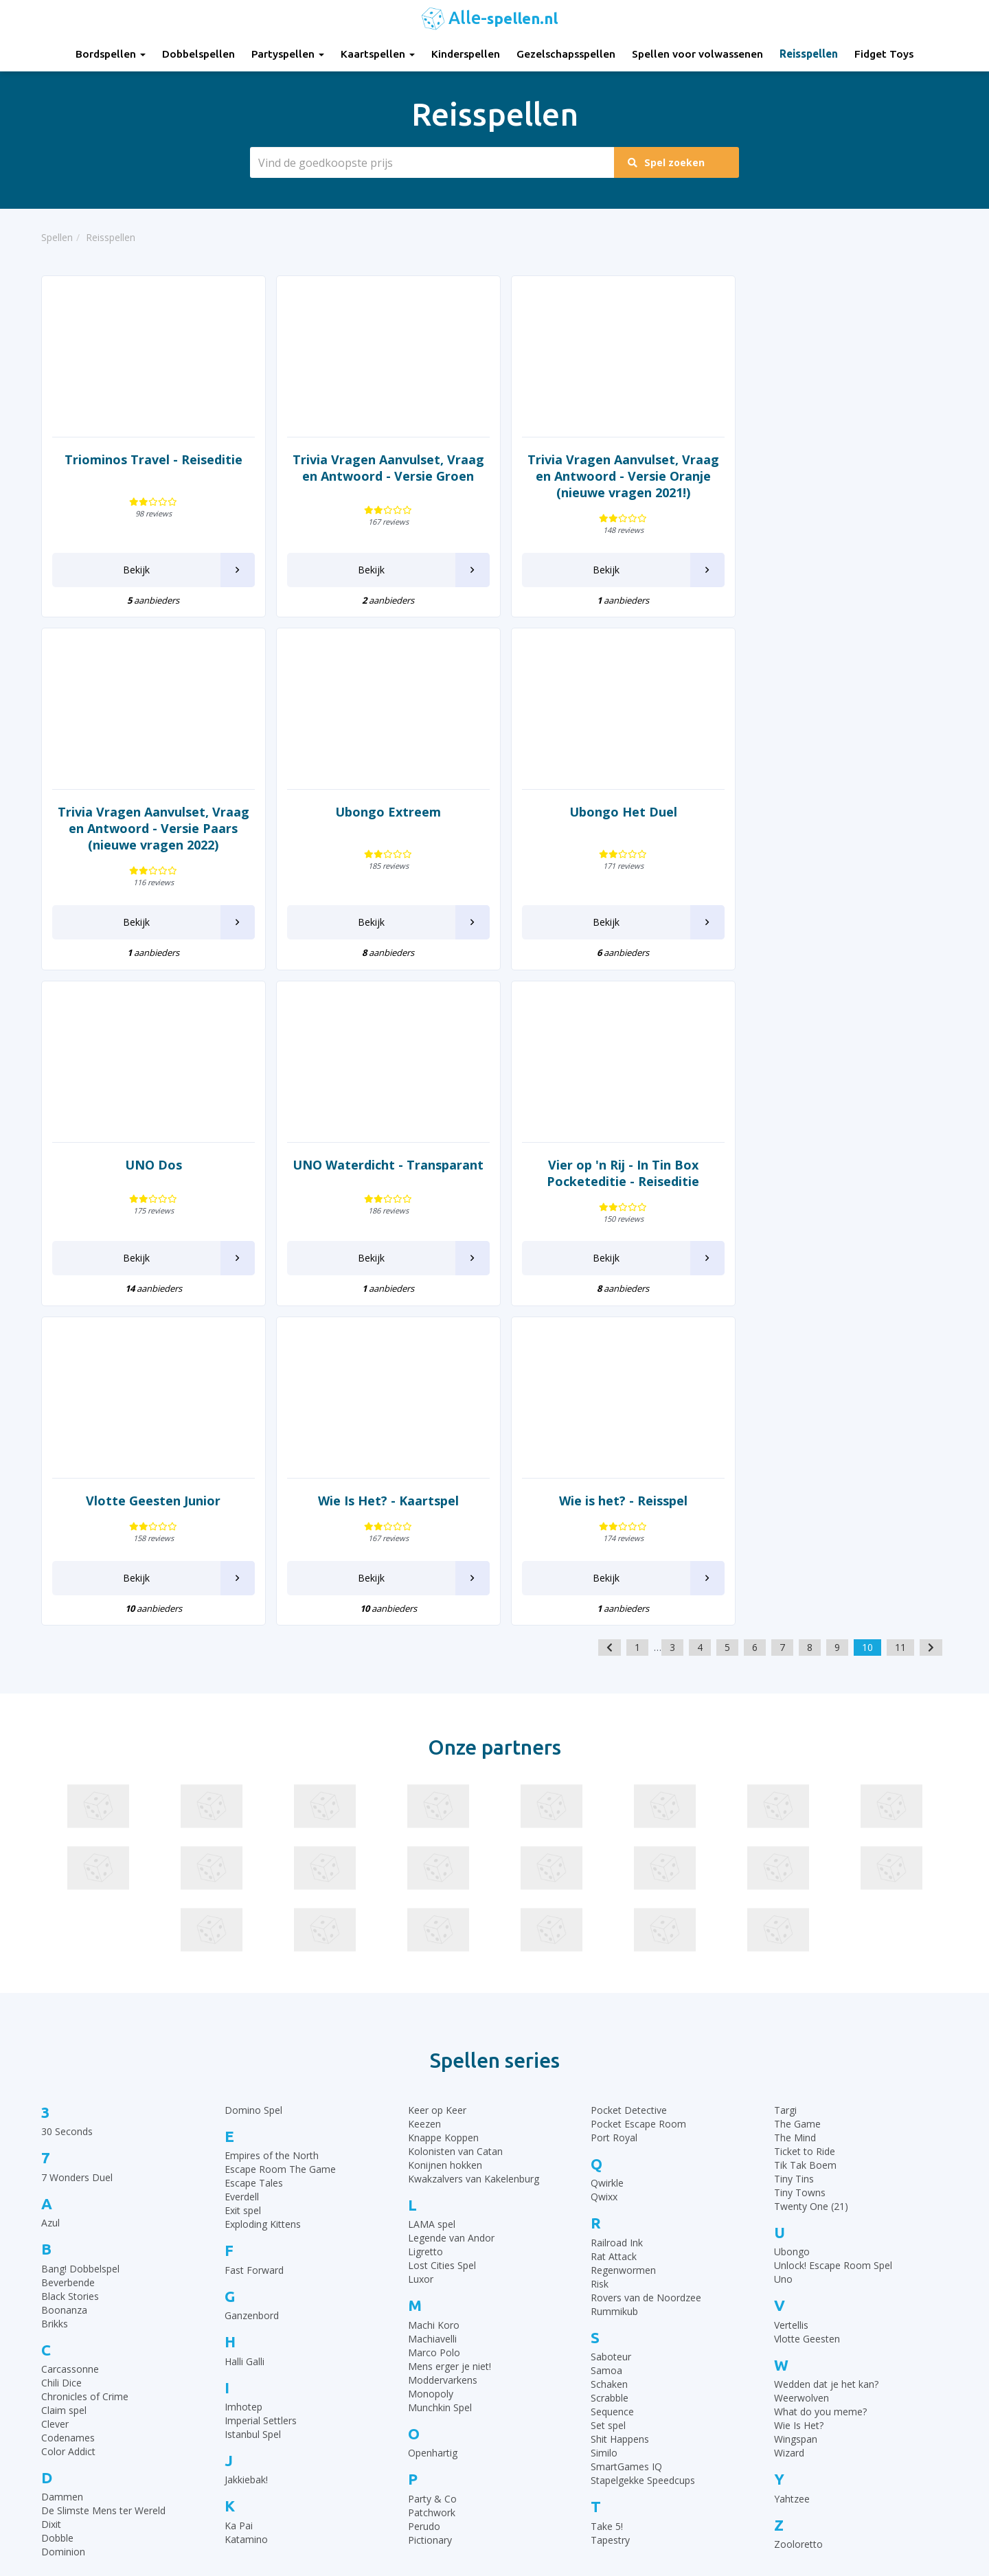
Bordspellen (111, 54)
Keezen (424, 1787)
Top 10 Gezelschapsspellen (797, 2344)
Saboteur (611, 2020)
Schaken (609, 2048)
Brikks (54, 1987)
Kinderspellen (465, 54)
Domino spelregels (547, 2430)
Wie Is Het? (798, 2089)
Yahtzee (792, 2162)
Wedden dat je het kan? (826, 2048)
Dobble (57, 2202)
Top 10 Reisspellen (779, 2430)
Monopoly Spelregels (551, 2464)
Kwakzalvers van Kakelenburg (473, 1842)
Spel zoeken (668, 162)
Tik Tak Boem (805, 1829)
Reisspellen (809, 54)
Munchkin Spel (440, 2071)
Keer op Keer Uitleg (548, 2481)
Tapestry (610, 2203)
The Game (797, 1787)
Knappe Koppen (443, 1801)
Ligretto (425, 1915)
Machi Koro (433, 1989)
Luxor (420, 1943)
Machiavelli (432, 2002)
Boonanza (64, 1973)
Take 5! (607, 2189)
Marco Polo (434, 2016)
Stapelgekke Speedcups (643, 2144)
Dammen (62, 2160)
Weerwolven (801, 2061)
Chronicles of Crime (84, 2060)
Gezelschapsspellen (565, 54)
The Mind (795, 1801)
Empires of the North (272, 1819)
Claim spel (64, 2074)
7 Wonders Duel (77, 1841)
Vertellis (791, 1989)
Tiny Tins (794, 1842)
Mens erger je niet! (449, 2030)
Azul (50, 1886)
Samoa (606, 2034)
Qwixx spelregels (542, 2447)
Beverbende (68, 1945)
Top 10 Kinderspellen (783, 2361)
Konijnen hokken (445, 1829)
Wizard (789, 2116)
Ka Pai (239, 2189)
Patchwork (431, 2175)
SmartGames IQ (626, 2130)
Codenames (68, 2101)
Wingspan (795, 2103)
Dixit (51, 2188)
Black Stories (70, 1959)
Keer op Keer (437, 1774)
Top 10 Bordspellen (780, 2327)
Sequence (612, 2075)
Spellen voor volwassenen (697, 54)
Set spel (608, 2089)
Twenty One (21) (811, 1870)
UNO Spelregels (540, 2361)
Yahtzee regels (537, 2412)
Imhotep (243, 2070)
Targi (785, 1774)
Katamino (246, 2203)
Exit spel (243, 1874)
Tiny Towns (800, 1856)
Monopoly (430, 2057)
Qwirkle (607, 1847)
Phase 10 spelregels (549, 2498)
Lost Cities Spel (442, 1929)
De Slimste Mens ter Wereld (103, 2174)
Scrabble (609, 2061)
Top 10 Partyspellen (781, 2412)
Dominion (63, 2215)
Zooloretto (798, 2208)
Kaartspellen (378, 54)
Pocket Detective (629, 1774)
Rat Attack (614, 1920)
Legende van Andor (451, 1901)
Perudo (424, 2189)
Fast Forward (254, 1934)
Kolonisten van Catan (455, 1815)
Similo (604, 2116)
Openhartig (432, 2116)
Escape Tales (254, 1847)
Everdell (242, 1860)
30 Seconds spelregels (554, 2327)
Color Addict (68, 2115)
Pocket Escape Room (638, 1787)
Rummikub (614, 1975)
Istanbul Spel (253, 2098)
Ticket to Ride (804, 1815)
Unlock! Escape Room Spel (833, 1929)
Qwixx (604, 1860)
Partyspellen (287, 54)
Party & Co (432, 2162)
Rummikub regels (543, 2344)
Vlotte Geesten (807, 2002)
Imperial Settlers (261, 2084)
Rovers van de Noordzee (646, 1961)
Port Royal (614, 1801)
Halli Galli (244, 2024)
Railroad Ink (617, 1906)
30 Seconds (67, 1795)
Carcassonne (70, 2033)
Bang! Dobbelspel (80, 1932)
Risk (600, 1947)
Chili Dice (61, 2046)
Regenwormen (623, 1934)
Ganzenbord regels (547, 2378)
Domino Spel (253, 1774)
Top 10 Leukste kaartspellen (800, 2395)
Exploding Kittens (263, 1888)
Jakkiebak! (246, 2143)
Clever (55, 2088)
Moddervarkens (442, 2044)
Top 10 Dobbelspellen (785, 2378)
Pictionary (430, 2203)
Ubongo (792, 1915)
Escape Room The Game (280, 1833)
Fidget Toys (883, 54)
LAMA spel (431, 1888)
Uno (783, 1943)
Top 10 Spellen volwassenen (800, 2447)
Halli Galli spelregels (548, 2395)
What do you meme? (820, 2075)
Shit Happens (620, 2103)
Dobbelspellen (198, 54)
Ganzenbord (252, 1979)
